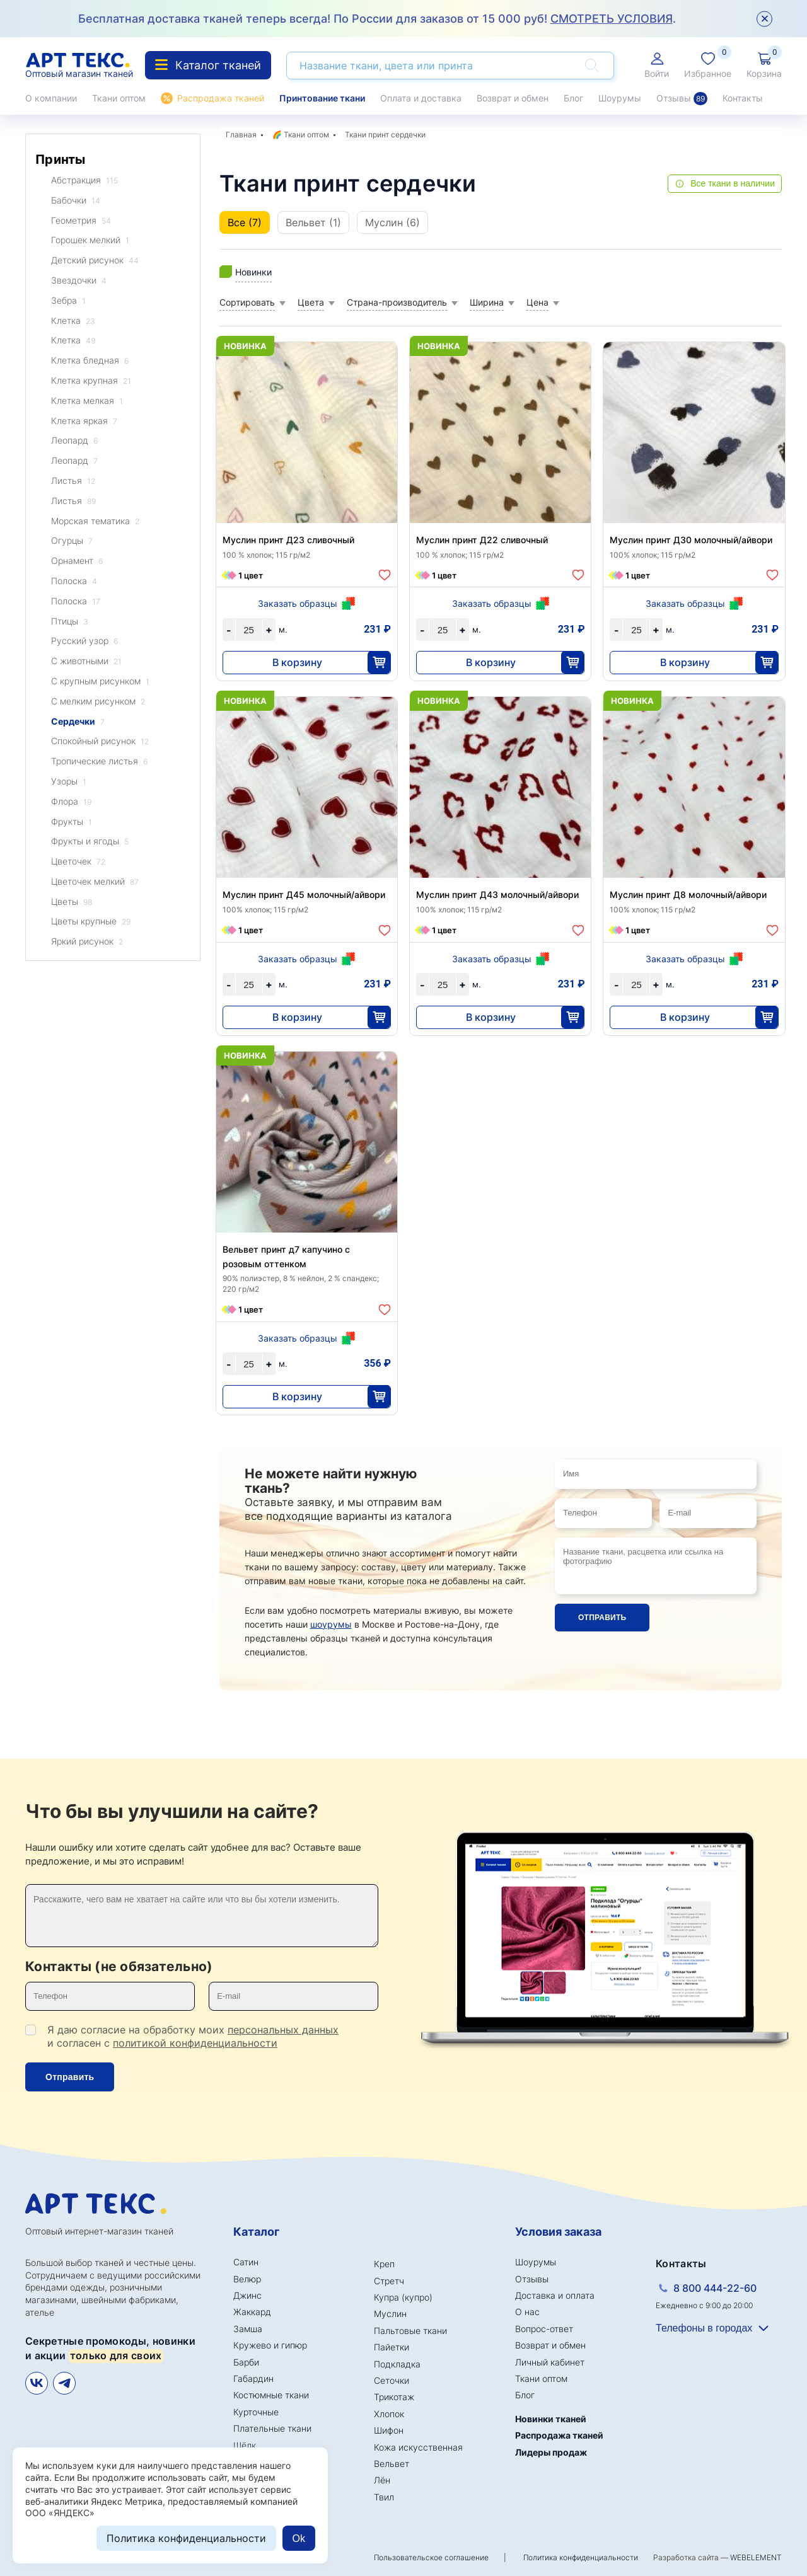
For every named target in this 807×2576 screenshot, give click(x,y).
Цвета (311, 302)
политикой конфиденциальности (195, 2043)
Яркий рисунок (87, 942)
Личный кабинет (549, 2362)
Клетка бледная (90, 361)
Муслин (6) (392, 222)
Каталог (256, 2231)
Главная (241, 134)
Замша (247, 2328)
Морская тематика (95, 521)
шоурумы (331, 1624)
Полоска (74, 581)
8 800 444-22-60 (715, 2288)
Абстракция (84, 181)
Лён (382, 2480)
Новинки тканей (550, 2418)
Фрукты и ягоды (90, 842)
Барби (246, 2362)
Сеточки (391, 2380)
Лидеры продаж (551, 2452)
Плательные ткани (272, 2428)
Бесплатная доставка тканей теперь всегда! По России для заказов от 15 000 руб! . (377, 18)
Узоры (68, 782)
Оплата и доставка (421, 98)
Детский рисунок (95, 261)
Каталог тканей (208, 65)
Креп (384, 2263)
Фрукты (71, 822)
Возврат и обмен (513, 98)
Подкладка (397, 2364)
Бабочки (75, 201)
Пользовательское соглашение (431, 2557)
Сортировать (247, 302)
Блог (573, 98)
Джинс (247, 2295)
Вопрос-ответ (544, 2328)
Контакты (743, 98)
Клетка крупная (91, 381)
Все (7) (245, 222)
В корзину (297, 662)
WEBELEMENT (756, 2557)
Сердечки (78, 722)
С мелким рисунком (98, 702)
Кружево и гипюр (270, 2345)
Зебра (68, 301)
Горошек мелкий (90, 240)
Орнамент (77, 561)
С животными (86, 661)
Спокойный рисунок (100, 741)
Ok (299, 2538)
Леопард (74, 441)
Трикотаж (394, 2396)
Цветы (71, 902)
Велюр (247, 2279)
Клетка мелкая (87, 401)
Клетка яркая (84, 421)
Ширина (487, 302)
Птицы (69, 622)
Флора (71, 802)
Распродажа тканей (220, 98)
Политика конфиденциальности (580, 2557)
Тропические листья (99, 762)
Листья (73, 481)
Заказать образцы (297, 603)
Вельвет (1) (313, 222)
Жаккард (252, 2311)
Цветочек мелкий (95, 882)
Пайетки (391, 2347)
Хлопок (389, 2413)
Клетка (73, 321)
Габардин (253, 2378)
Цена (537, 302)
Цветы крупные (91, 922)
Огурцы (72, 541)
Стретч (389, 2280)
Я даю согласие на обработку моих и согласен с (193, 2036)
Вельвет (391, 2463)
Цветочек (78, 862)
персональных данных (283, 2029)
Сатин (245, 2262)
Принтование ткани (322, 98)
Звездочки (79, 281)
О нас (527, 2311)
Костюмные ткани (271, 2394)
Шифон (389, 2430)
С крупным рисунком (100, 681)
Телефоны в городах (704, 2328)
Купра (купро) (403, 2297)
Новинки (253, 272)
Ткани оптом (119, 98)
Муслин (390, 2313)
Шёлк (244, 2445)
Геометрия (81, 221)
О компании (51, 98)
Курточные (256, 2411)
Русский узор (84, 641)
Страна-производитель (397, 302)
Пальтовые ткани (410, 2330)
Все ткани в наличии (732, 183)
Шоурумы (619, 98)
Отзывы (681, 98)
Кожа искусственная (418, 2447)
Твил (384, 2497)
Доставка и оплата (555, 2295)
